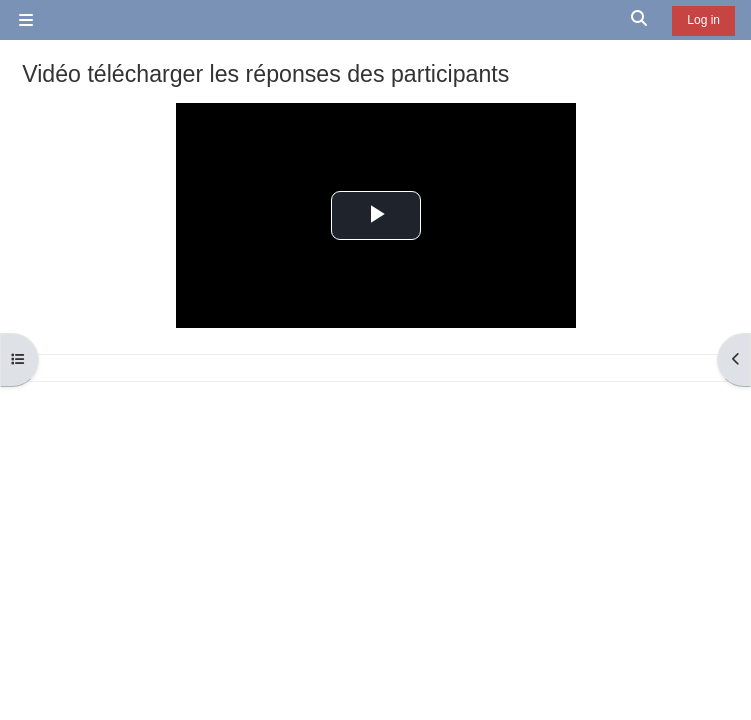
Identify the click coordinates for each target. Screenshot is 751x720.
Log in (703, 20)
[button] (640, 20)
